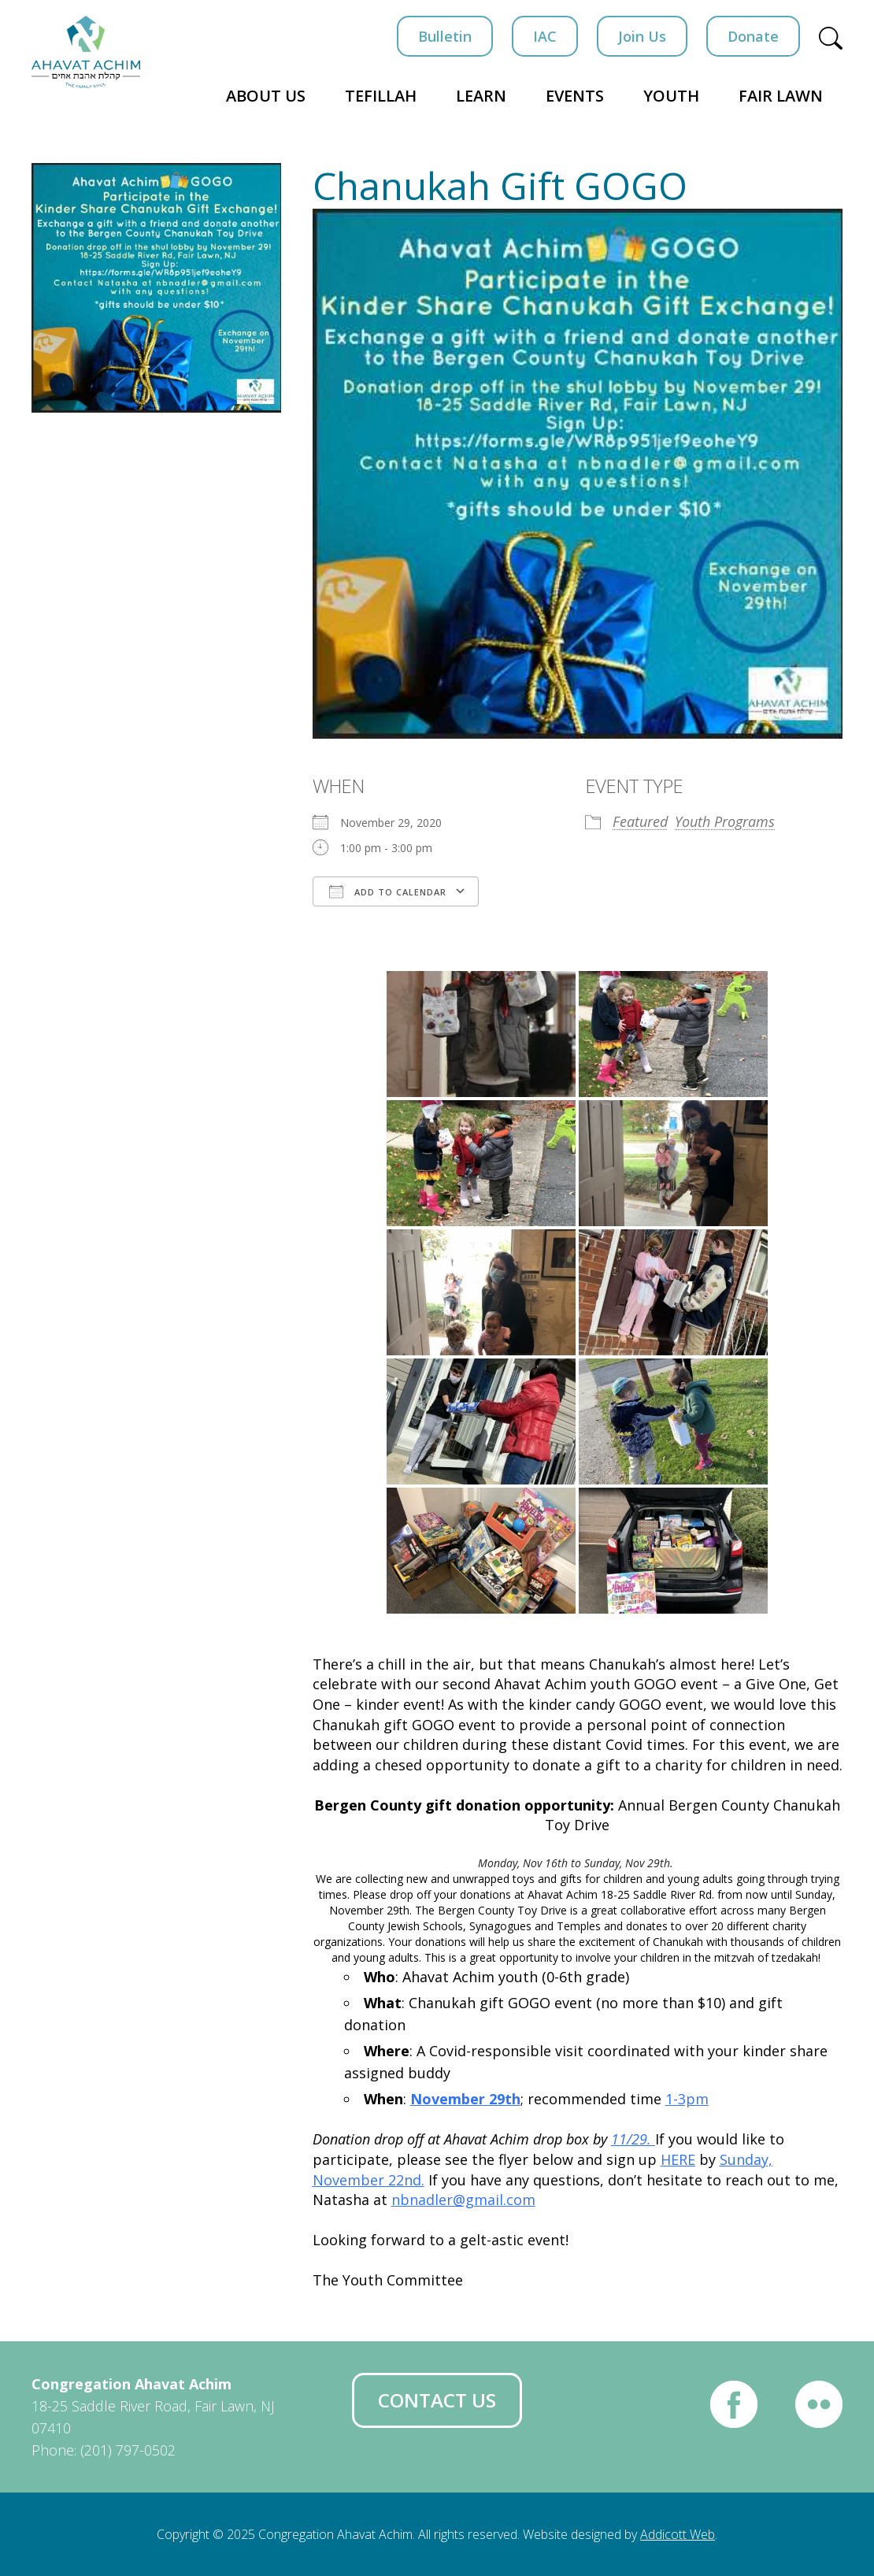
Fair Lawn (781, 95)
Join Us (642, 36)
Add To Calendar (387, 891)
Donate (753, 36)
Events (575, 95)
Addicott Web (677, 2534)
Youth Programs (725, 821)
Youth (671, 95)
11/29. (633, 2138)
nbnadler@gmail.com (463, 2199)
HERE (678, 2159)
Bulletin (445, 36)
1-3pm (687, 2098)
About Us (266, 95)
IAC (545, 36)
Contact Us (437, 2400)
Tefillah (381, 95)
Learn (481, 95)
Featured (640, 821)
